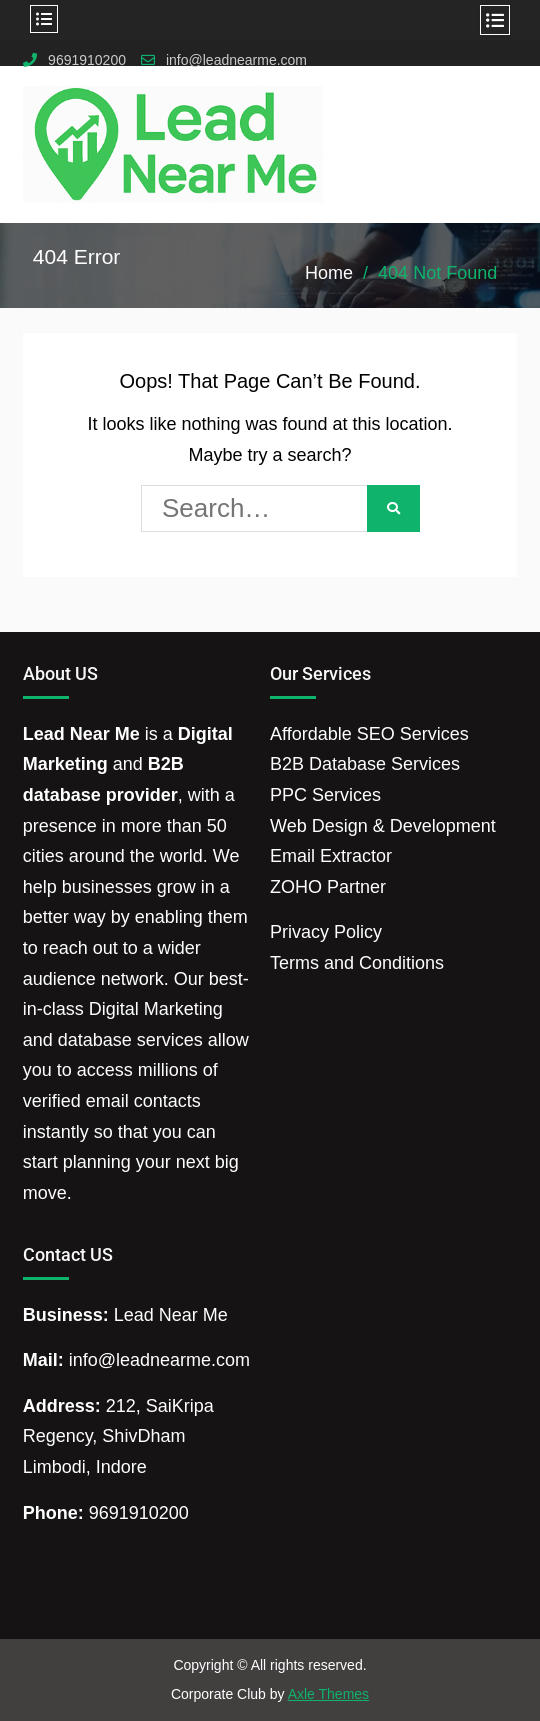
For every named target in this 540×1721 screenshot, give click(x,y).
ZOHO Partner (328, 887)
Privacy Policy (326, 932)
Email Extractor (331, 856)
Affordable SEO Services (369, 734)
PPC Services (325, 795)
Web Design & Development (383, 826)
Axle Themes (328, 1694)
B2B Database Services (365, 764)
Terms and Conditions (357, 963)
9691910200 (87, 60)
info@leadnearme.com (236, 60)
